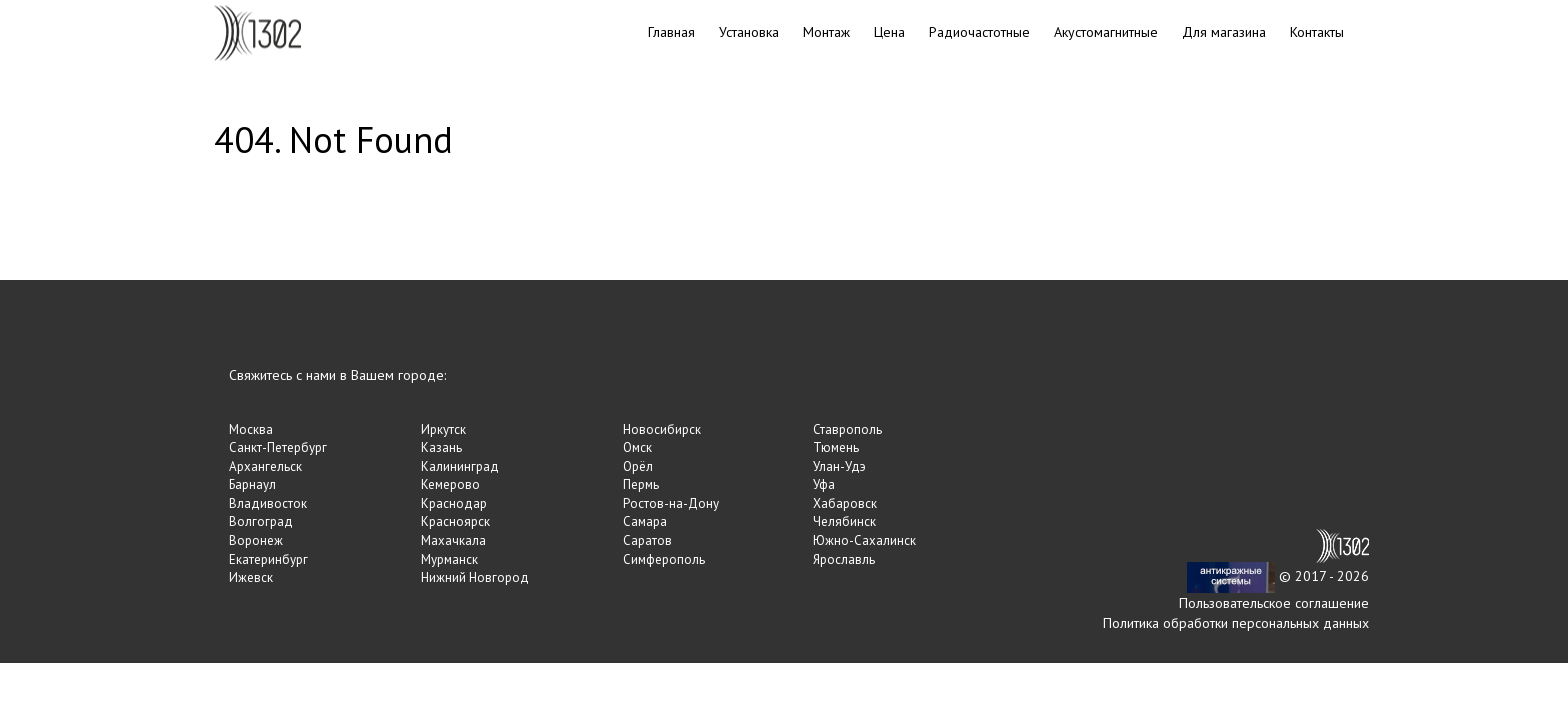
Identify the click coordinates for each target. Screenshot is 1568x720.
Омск (637, 447)
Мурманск (449, 559)
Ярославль (844, 559)
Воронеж (256, 540)
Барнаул (252, 484)
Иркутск (443, 429)
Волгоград (261, 521)
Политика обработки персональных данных (1236, 623)
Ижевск (251, 577)
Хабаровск (845, 503)
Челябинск (844, 521)
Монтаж (826, 32)
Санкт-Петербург (278, 447)
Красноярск (455, 521)
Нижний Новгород (475, 577)
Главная (671, 32)
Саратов (647, 540)
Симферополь (664, 559)
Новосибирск (662, 429)
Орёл (638, 466)
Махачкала (453, 540)
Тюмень (836, 447)
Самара (645, 521)
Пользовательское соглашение (1274, 603)
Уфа (824, 484)
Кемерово (450, 484)
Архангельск (265, 466)
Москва (251, 429)
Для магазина (1224, 32)
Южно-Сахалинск (864, 540)
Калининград (460, 466)
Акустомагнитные (1106, 32)
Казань (441, 447)
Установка (749, 32)
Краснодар (454, 503)
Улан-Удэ (839, 466)
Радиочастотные (979, 32)
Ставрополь (847, 429)
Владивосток (268, 503)
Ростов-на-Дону (671, 503)
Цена (889, 32)
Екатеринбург (268, 559)
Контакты (1317, 32)
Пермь (641, 484)
